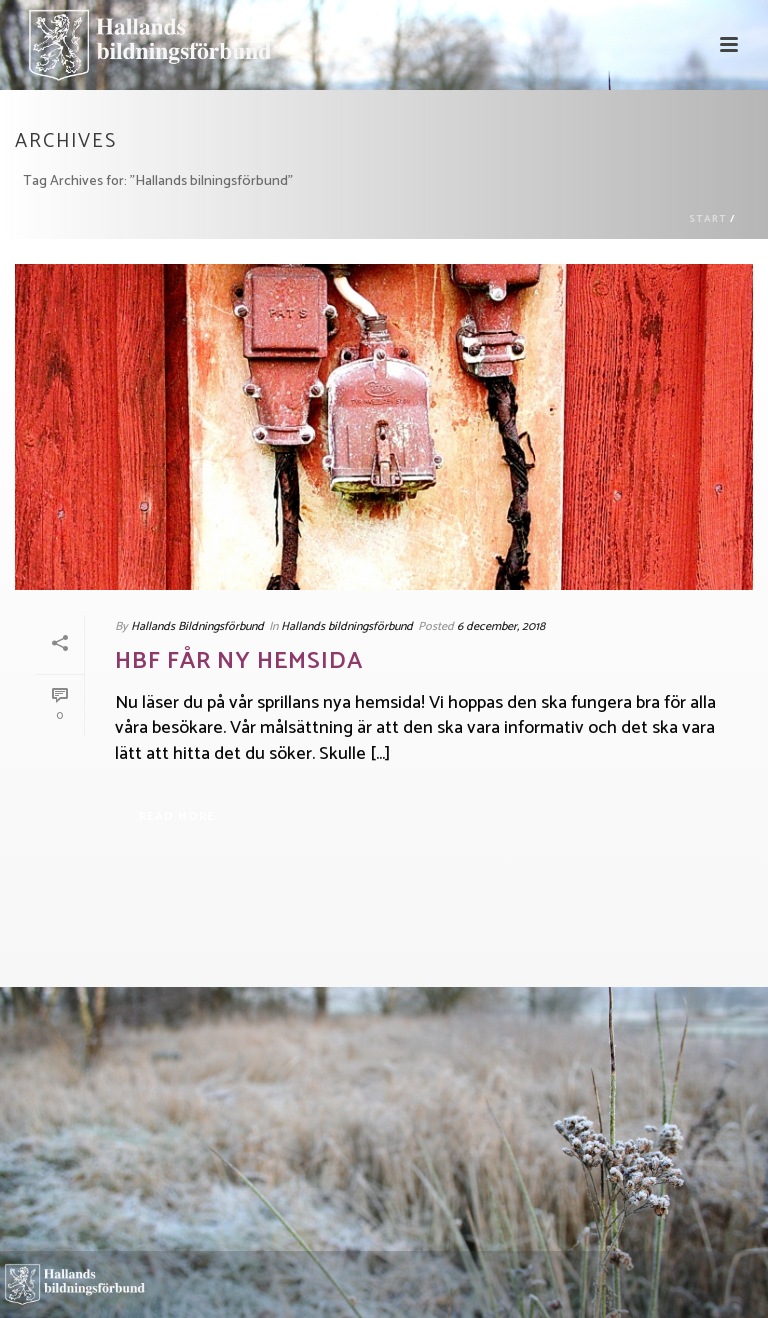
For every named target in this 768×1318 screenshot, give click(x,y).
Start (708, 219)
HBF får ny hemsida (239, 661)
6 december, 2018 (501, 626)
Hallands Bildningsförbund (197, 626)
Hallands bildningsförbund (347, 626)
